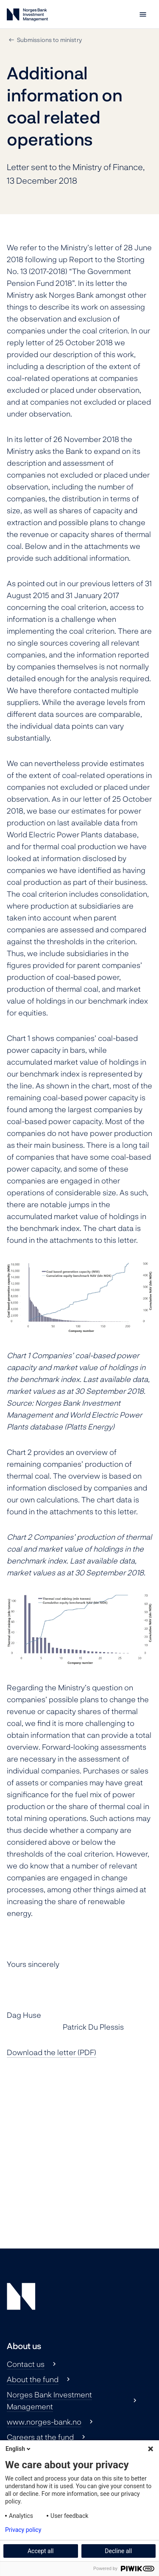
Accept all (41, 2551)
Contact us (26, 2364)
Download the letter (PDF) (51, 2052)
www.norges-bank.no (44, 2421)
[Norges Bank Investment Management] (27, 16)
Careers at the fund (40, 2437)
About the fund (33, 2379)
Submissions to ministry (49, 39)
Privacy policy (23, 2529)
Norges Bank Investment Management (49, 2400)
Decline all (118, 2551)
